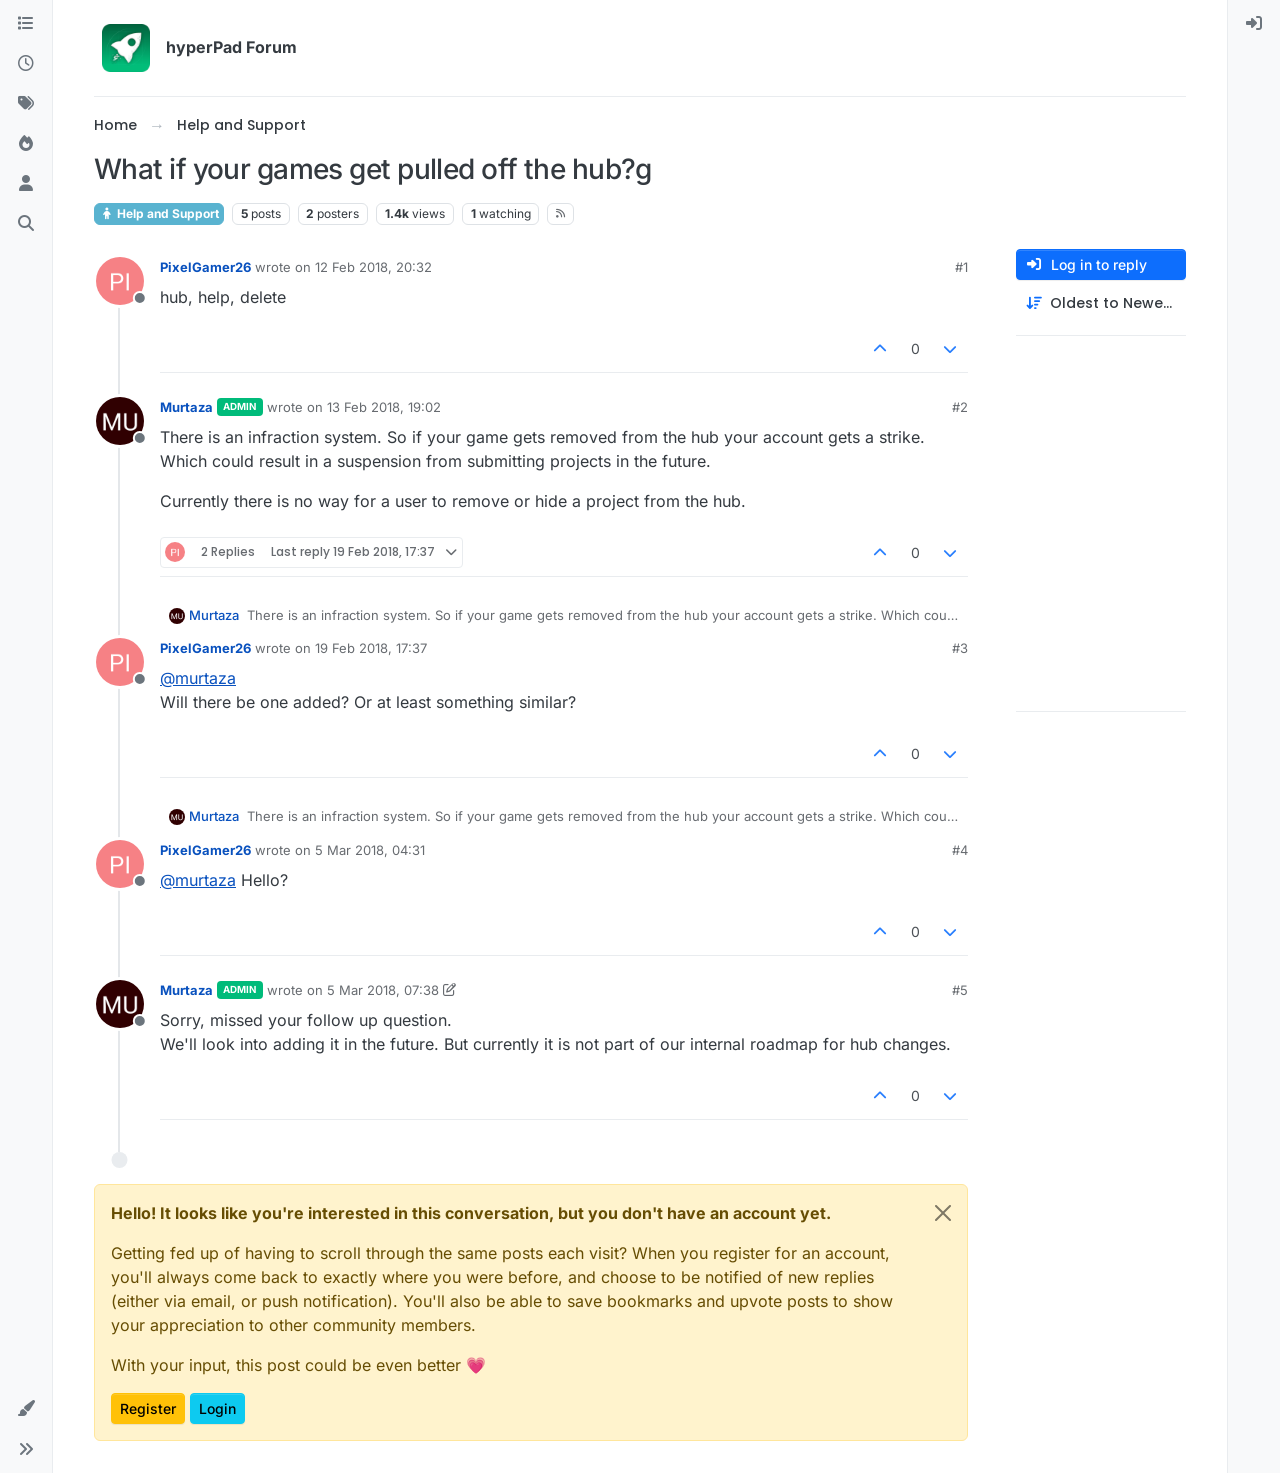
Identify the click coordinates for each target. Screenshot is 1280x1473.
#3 (960, 648)
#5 (960, 990)
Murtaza (186, 407)
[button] (26, 1409)
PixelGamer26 (205, 267)
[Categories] (26, 24)
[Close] (943, 1213)
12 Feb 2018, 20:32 (373, 267)
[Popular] (26, 144)
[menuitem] (1254, 24)
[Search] (26, 224)
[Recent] (26, 64)
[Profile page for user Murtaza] (120, 421)
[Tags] (26, 104)
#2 (960, 407)
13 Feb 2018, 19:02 (384, 407)
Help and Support (159, 213)
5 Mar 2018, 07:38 (383, 990)
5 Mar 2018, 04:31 (370, 850)
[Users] (26, 184)
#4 (960, 850)
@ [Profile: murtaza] (198, 678)
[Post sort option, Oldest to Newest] (1101, 303)
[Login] (1254, 24)
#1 (961, 267)
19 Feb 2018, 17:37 (371, 648)
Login (217, 1408)
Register (148, 1408)
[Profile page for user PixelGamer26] (120, 281)
